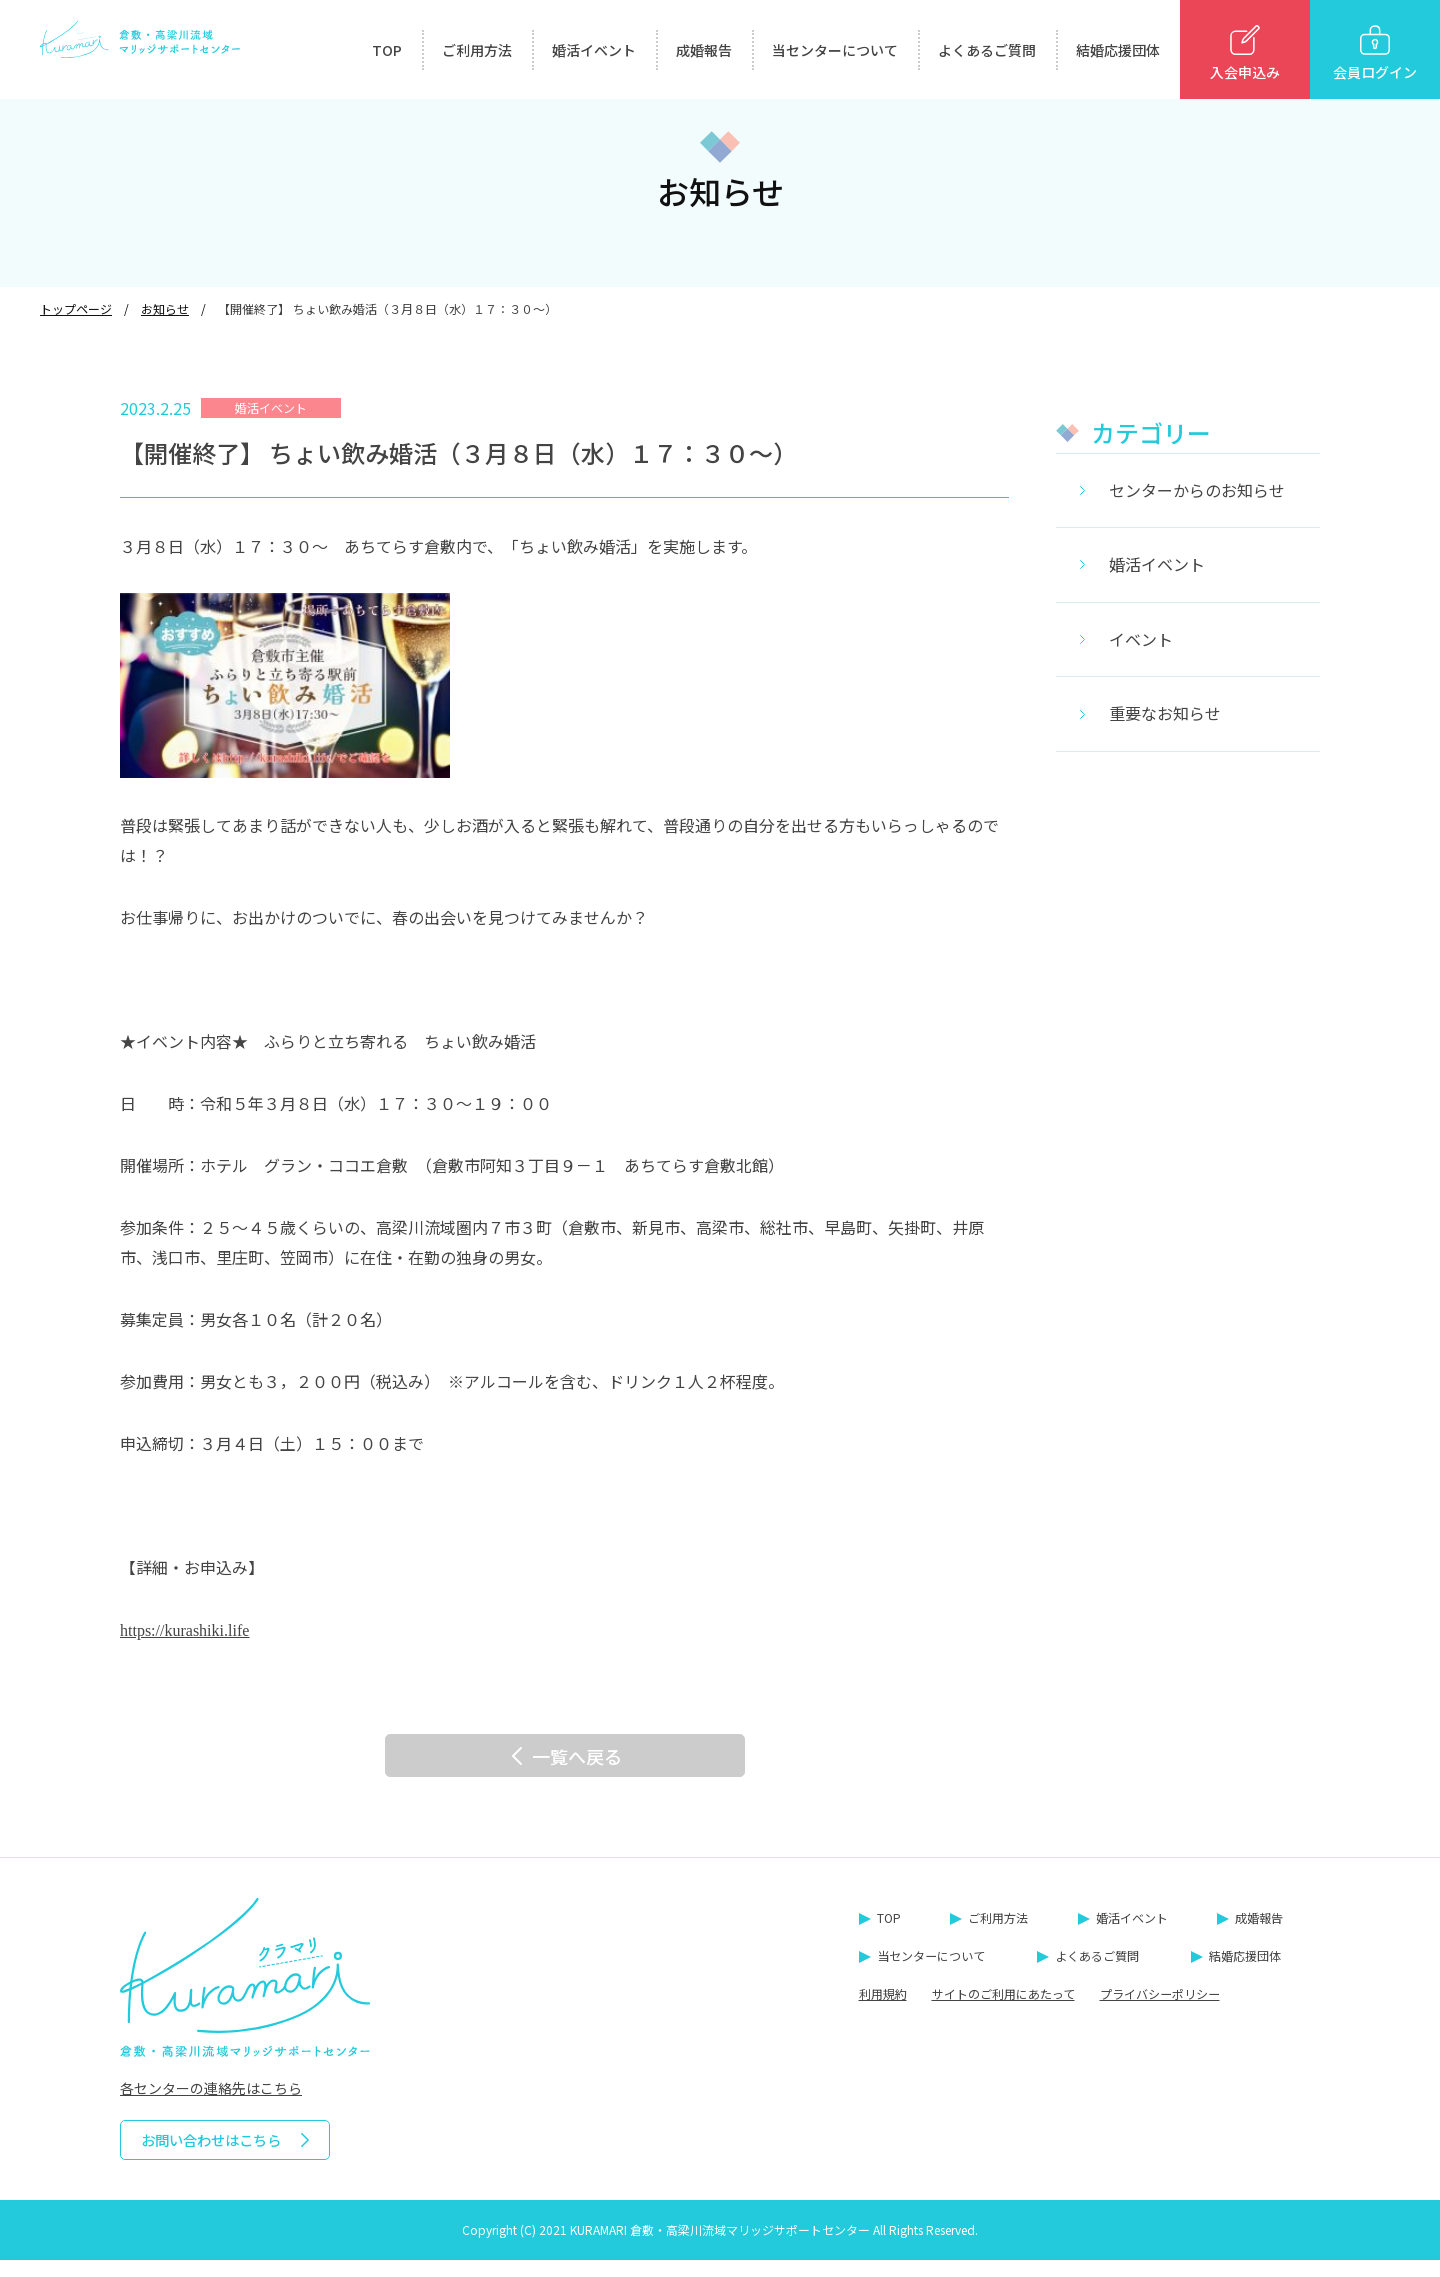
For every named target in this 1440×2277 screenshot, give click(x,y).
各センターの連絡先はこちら (211, 2105)
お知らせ (165, 308)
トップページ (76, 308)
